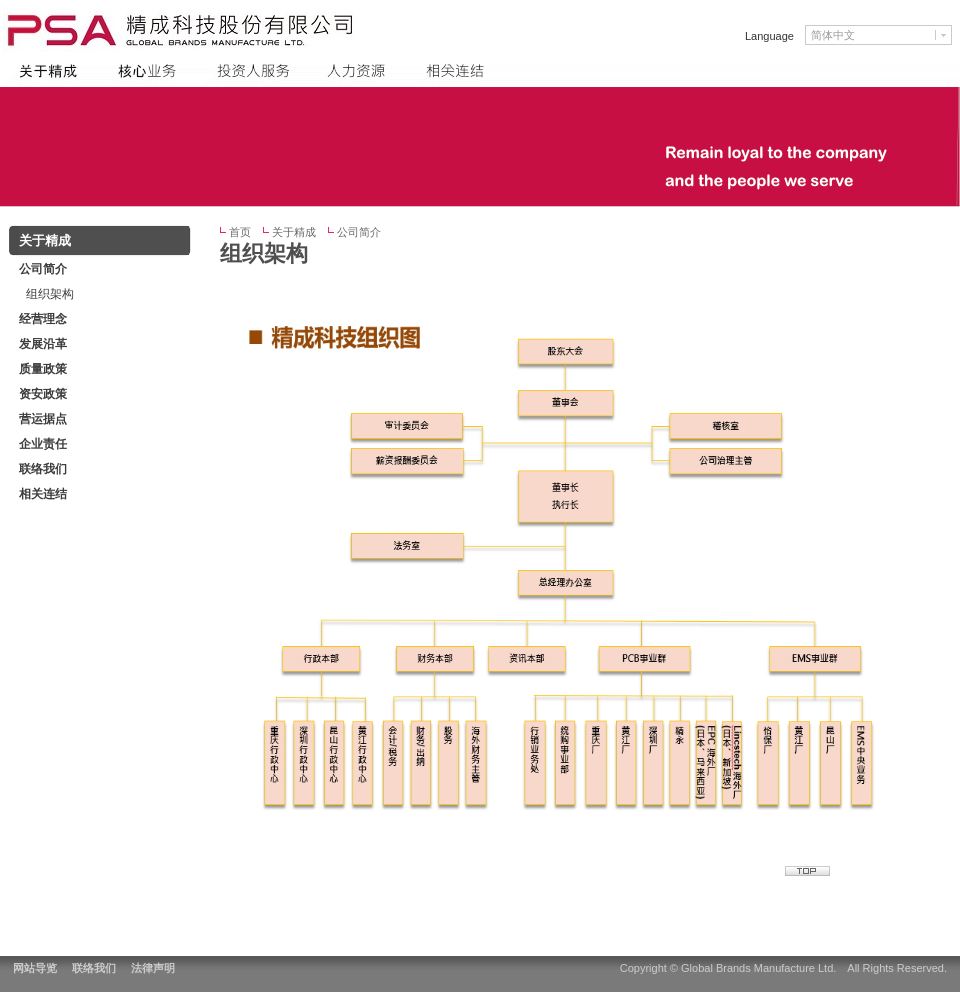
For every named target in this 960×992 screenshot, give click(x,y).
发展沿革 (43, 344)
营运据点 (43, 419)
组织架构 (50, 294)
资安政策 (43, 394)
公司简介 (359, 232)
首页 (240, 232)
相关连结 (43, 494)
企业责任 (43, 444)
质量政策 (43, 369)
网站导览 (35, 968)
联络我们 (94, 968)
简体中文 (833, 35)
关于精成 (294, 232)
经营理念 (43, 319)
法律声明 (153, 968)
